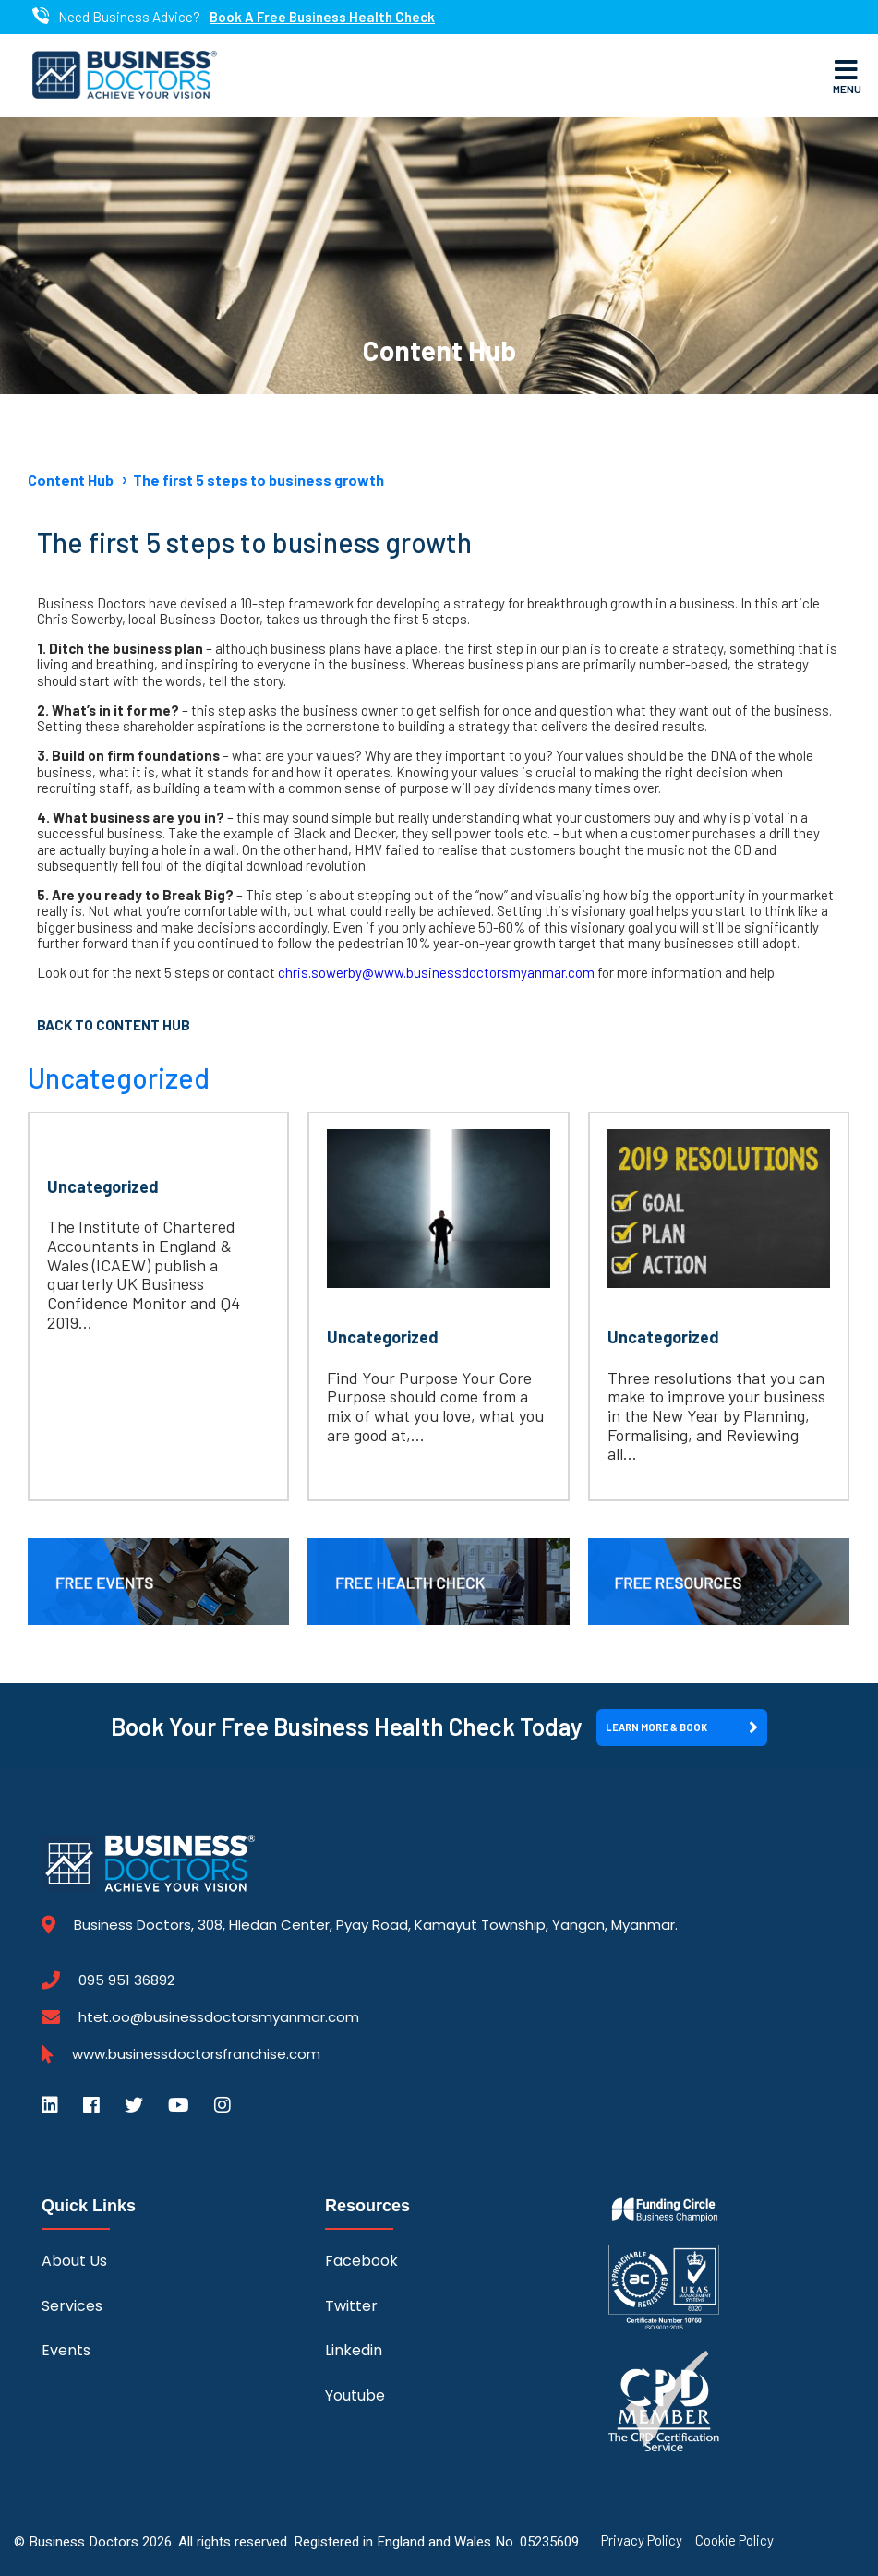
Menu (847, 75)
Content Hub (71, 479)
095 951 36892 (126, 1980)
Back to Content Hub (113, 1025)
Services (72, 2306)
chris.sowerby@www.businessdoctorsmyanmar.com (436, 972)
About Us (74, 2260)
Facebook (361, 2260)
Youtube (355, 2395)
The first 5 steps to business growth (258, 479)
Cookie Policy (734, 2540)
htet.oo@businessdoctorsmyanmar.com (218, 2017)
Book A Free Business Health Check (322, 17)
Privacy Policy (641, 2540)
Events (66, 2350)
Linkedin (353, 2350)
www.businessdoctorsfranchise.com (196, 2054)
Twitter (351, 2306)
